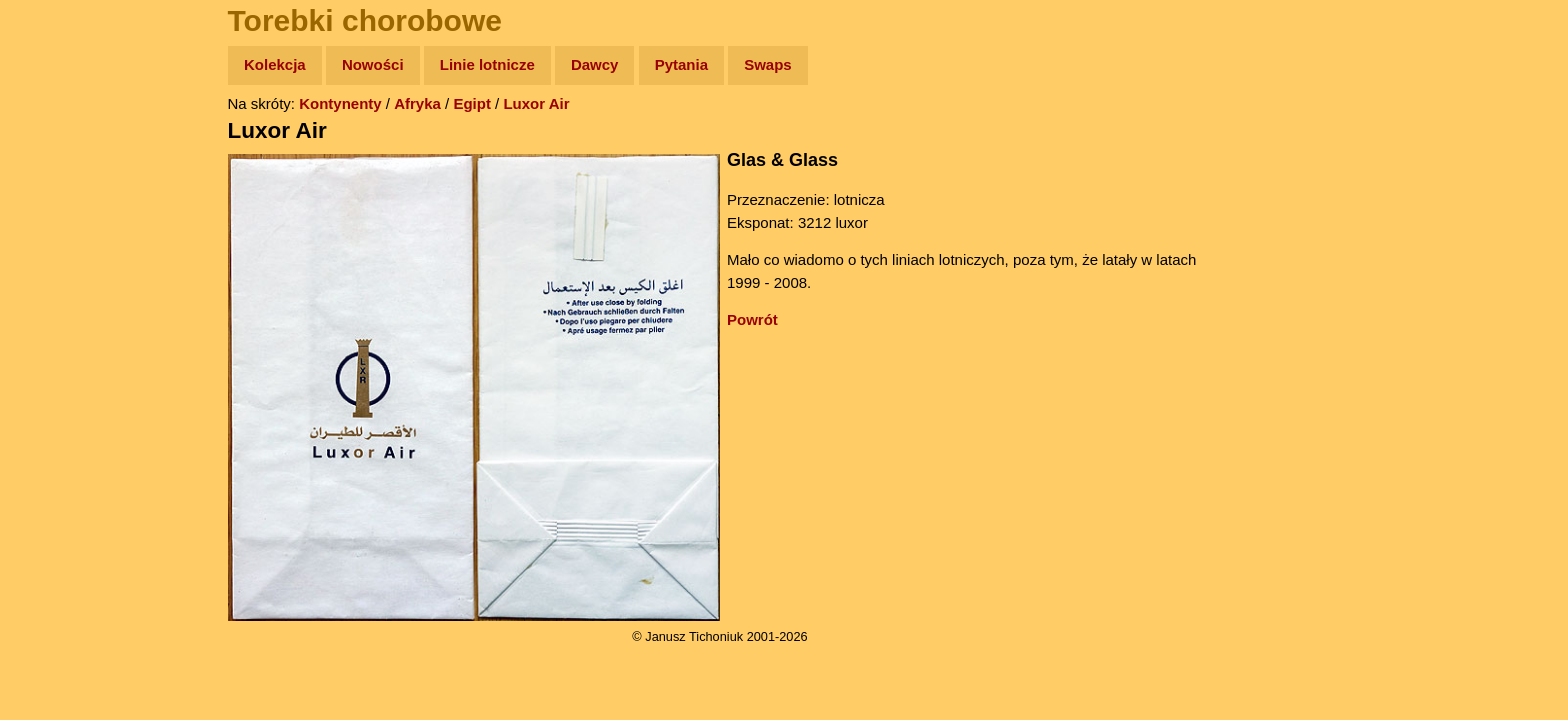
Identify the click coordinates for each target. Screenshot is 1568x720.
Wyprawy (66, 142)
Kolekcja (275, 64)
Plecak (57, 335)
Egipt (472, 103)
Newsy (57, 219)
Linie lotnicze (487, 64)
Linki (51, 373)
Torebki (60, 412)
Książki (59, 258)
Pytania (681, 64)
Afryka (417, 103)
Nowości (373, 64)
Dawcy (595, 64)
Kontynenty (340, 103)
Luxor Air (536, 103)
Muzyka (60, 296)
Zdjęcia (59, 181)
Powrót (752, 319)
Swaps (768, 64)
